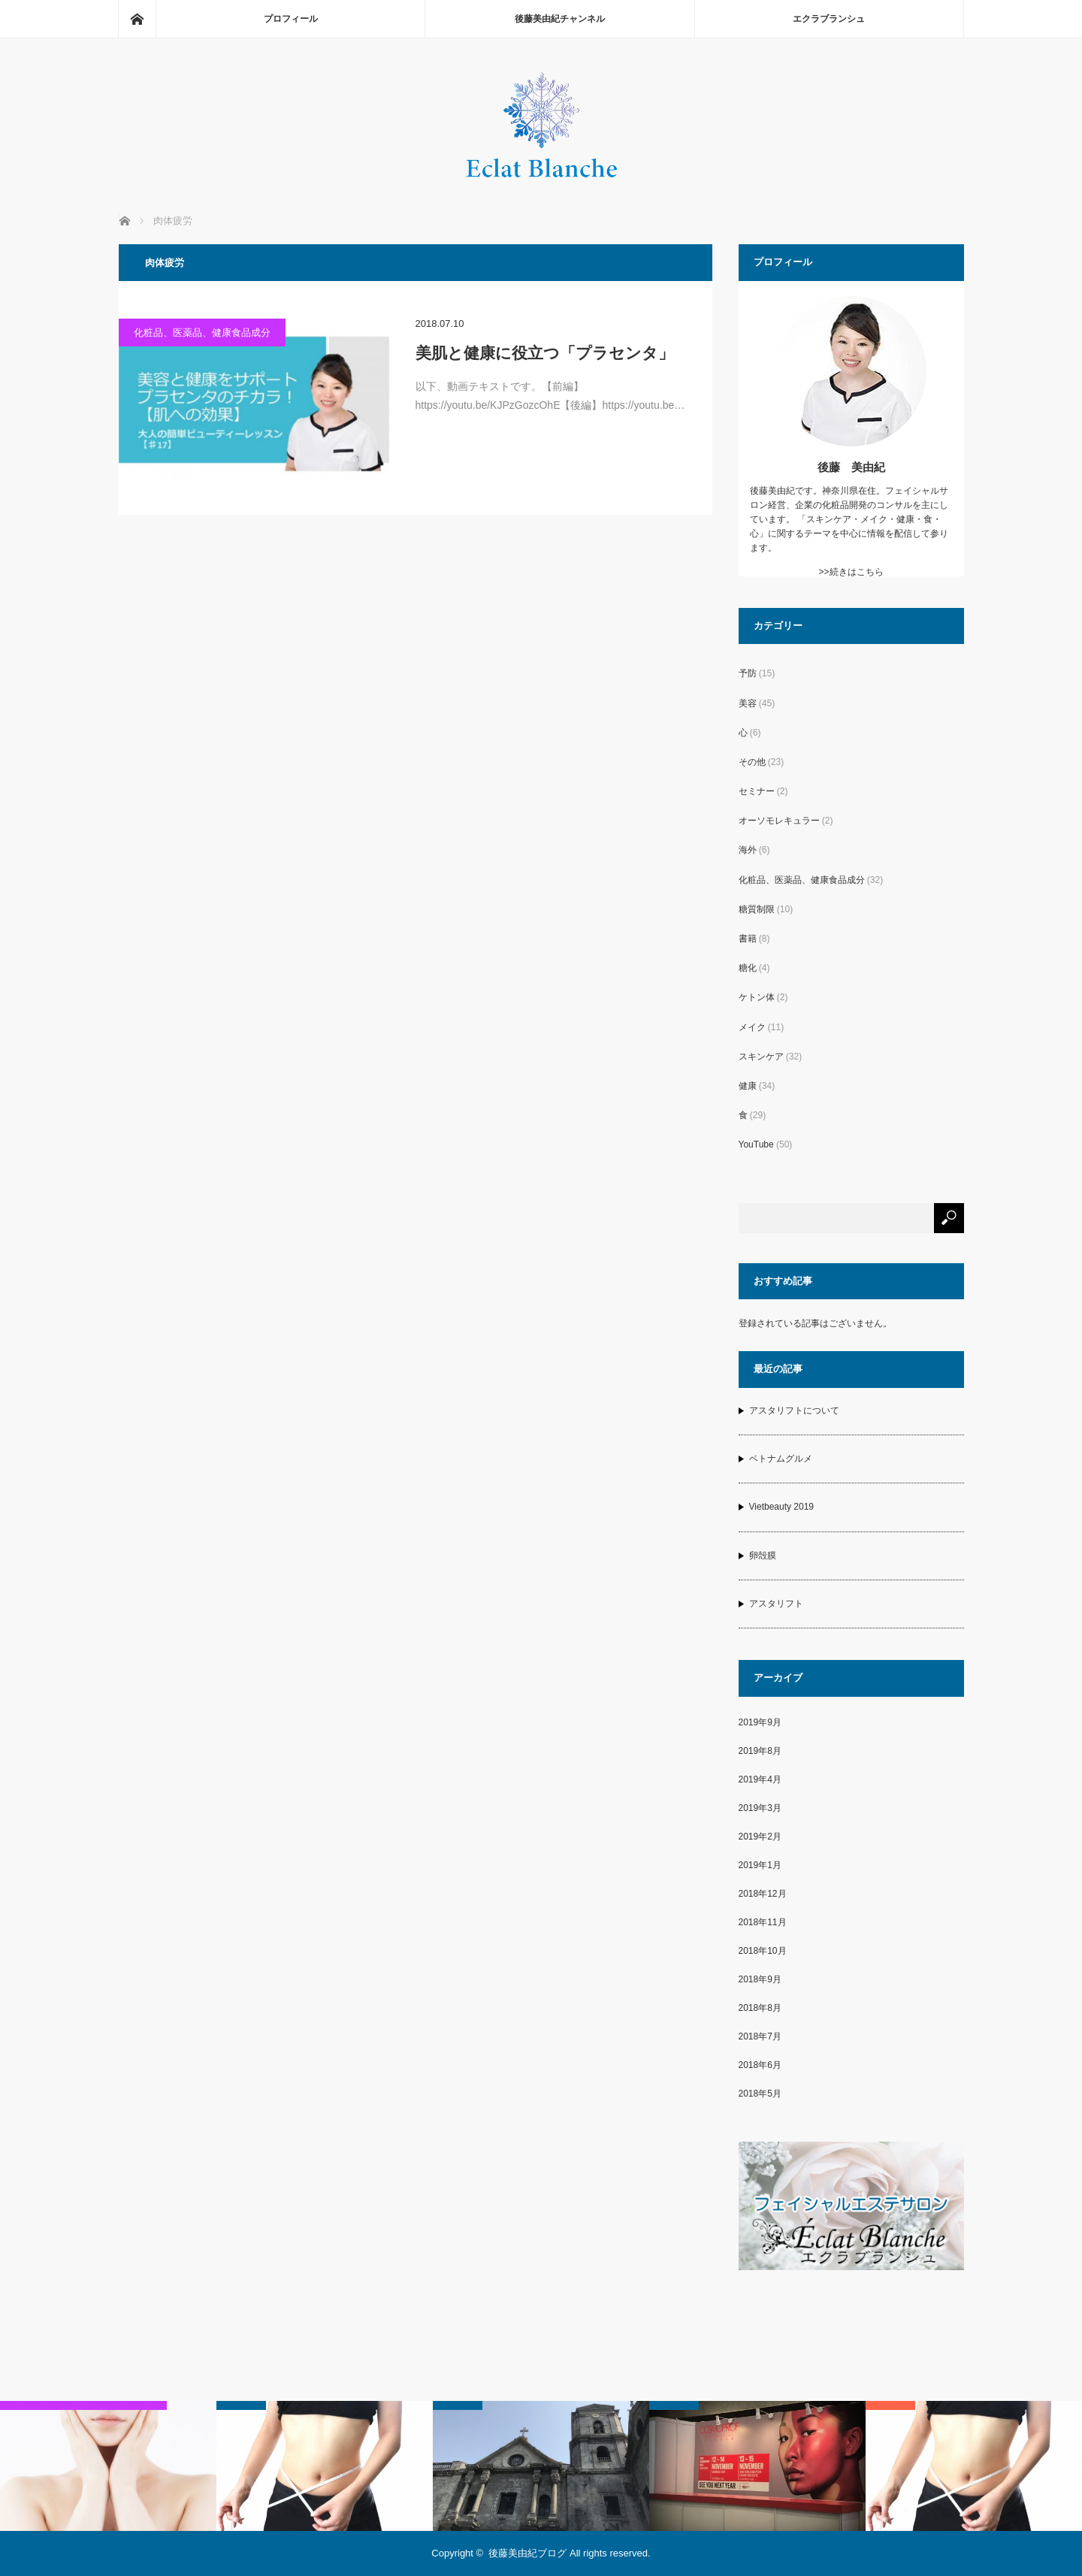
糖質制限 (757, 909)
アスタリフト (776, 1603)
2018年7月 (760, 2036)
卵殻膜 (762, 1555)
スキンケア (761, 1056)
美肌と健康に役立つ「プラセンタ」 (545, 352)
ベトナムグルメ (780, 1458)
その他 (752, 762)
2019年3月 (760, 1808)
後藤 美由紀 (851, 467)
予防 (748, 673)
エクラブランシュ (829, 19)
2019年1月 (760, 1865)
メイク (752, 1027)
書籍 (748, 938)
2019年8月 (760, 1751)
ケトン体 (757, 997)
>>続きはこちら (850, 572)
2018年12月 (763, 1893)
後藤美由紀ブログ (527, 2553)
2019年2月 (760, 1836)
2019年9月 (760, 1722)
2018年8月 (760, 2008)
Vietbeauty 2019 (782, 1506)
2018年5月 (760, 2093)
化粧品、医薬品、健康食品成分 (202, 332)
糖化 (748, 968)
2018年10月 (763, 1951)
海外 (748, 850)
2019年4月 (760, 1779)
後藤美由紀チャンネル (560, 19)
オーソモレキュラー (779, 820)
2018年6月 (760, 2065)
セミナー (757, 791)
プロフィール (291, 19)
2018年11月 (763, 1922)
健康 (748, 1086)
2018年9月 (760, 1979)
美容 (748, 703)
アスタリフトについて (794, 1410)
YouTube (756, 1144)
